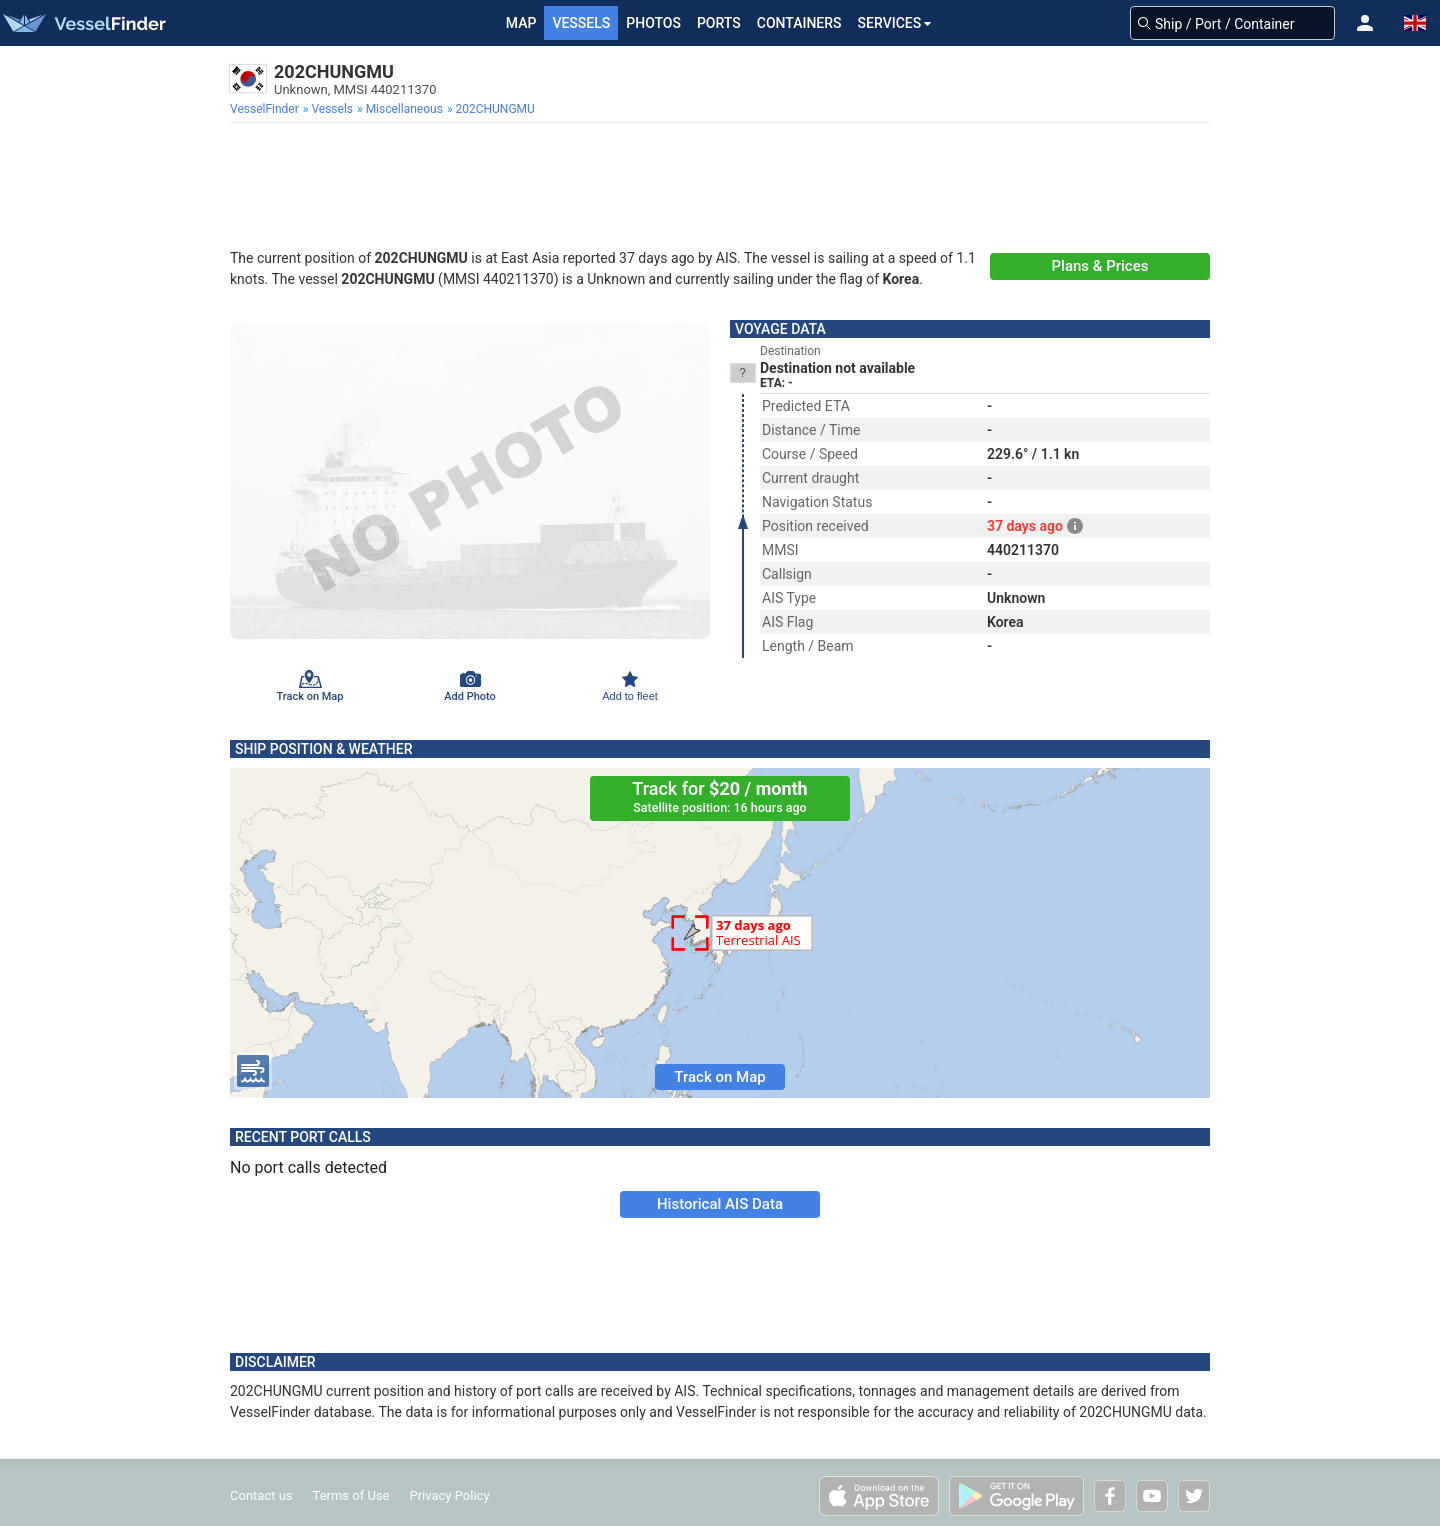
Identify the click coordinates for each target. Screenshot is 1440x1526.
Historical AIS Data (720, 1204)
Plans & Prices (1100, 266)
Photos (653, 23)
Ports (719, 23)
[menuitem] (266, 109)
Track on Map (719, 1077)
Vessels (581, 23)
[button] (1365, 23)
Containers (799, 23)
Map (521, 23)
